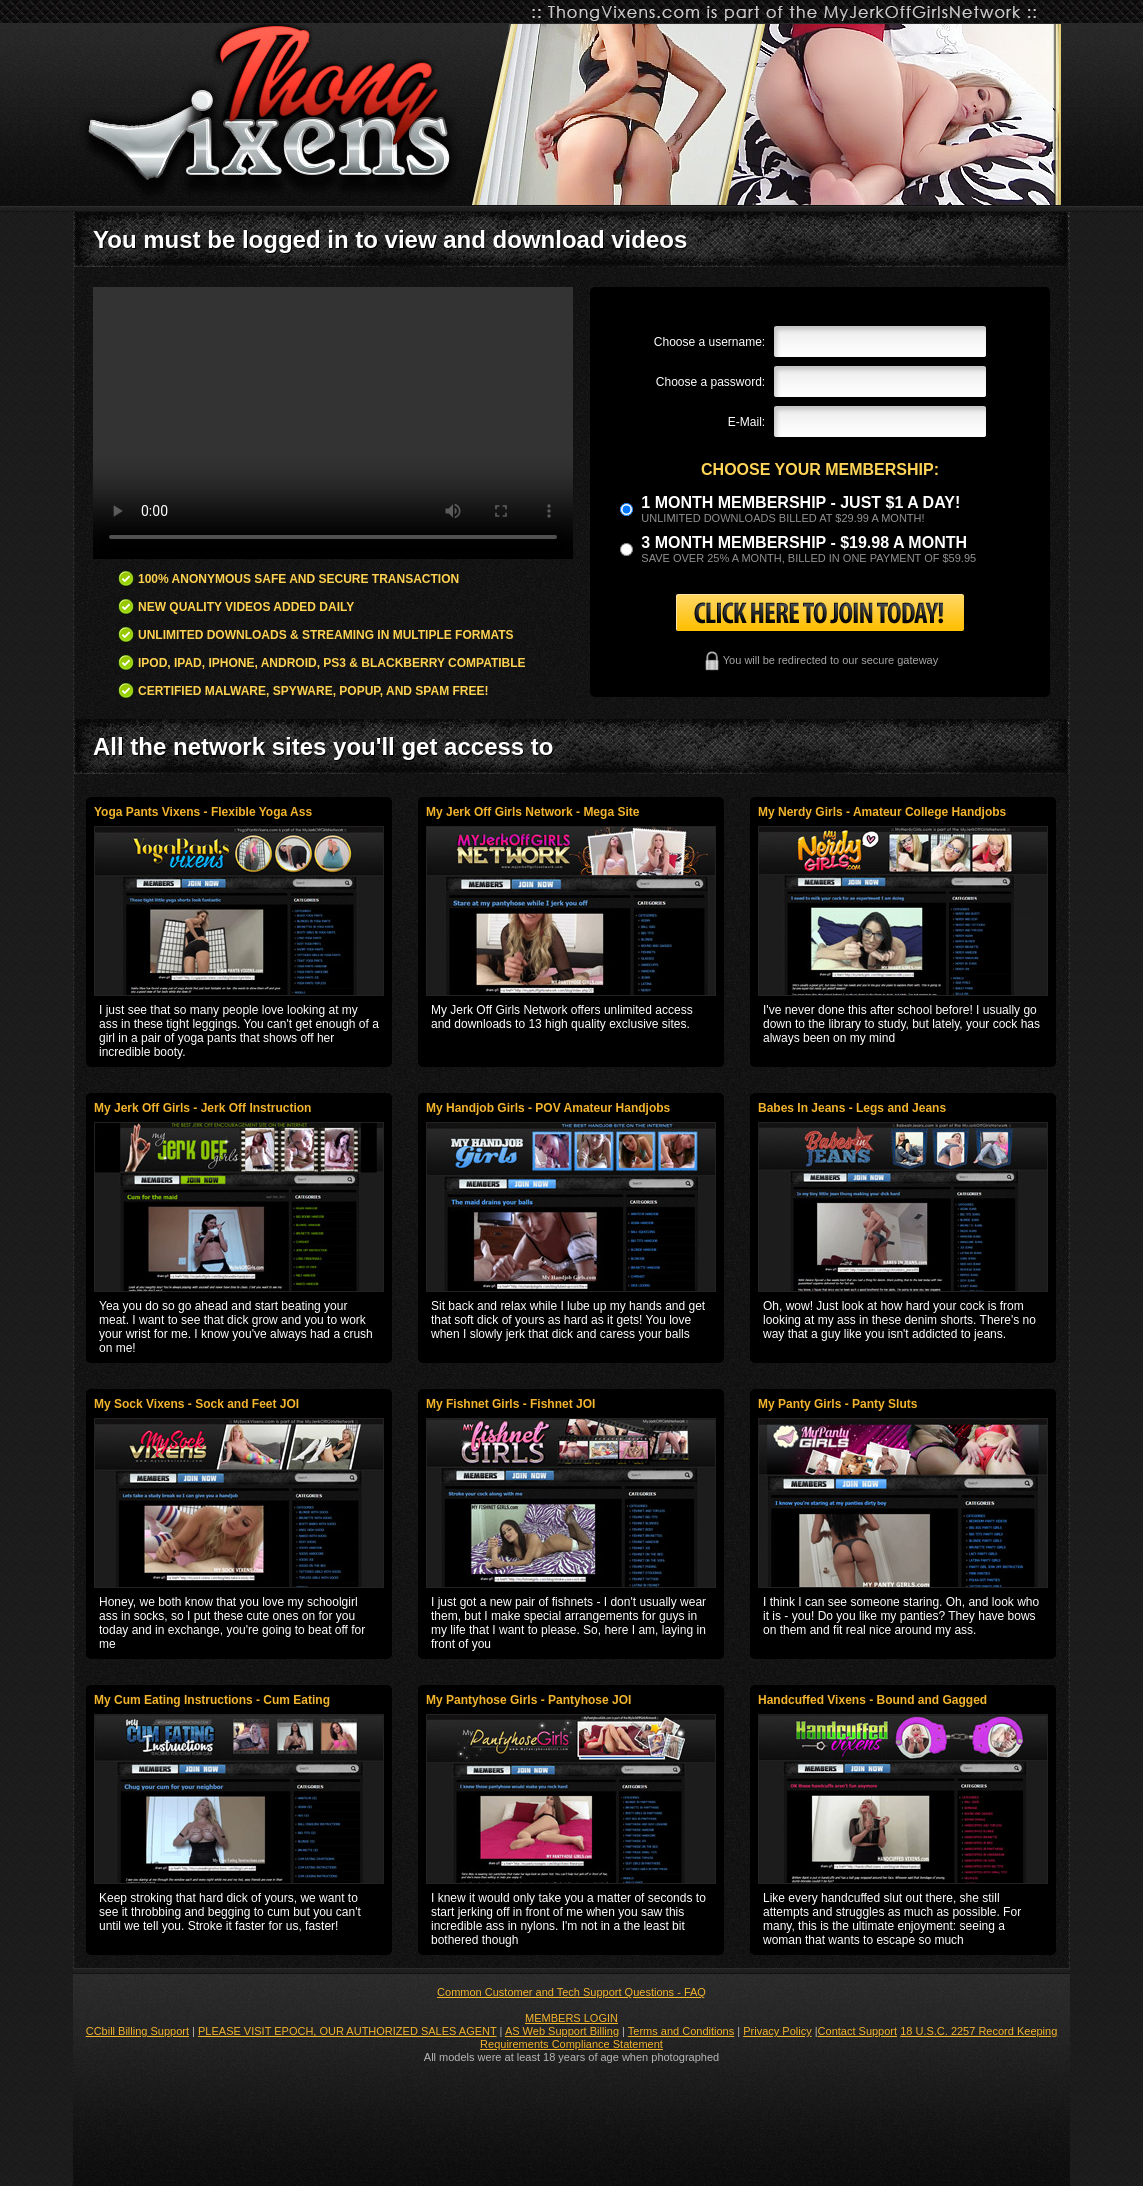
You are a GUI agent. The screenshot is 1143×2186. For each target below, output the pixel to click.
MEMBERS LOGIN (571, 2018)
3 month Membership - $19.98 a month (804, 542)
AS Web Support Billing (562, 2031)
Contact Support (858, 2031)
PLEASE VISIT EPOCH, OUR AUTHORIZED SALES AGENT (347, 2031)
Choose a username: (709, 342)
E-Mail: (746, 422)
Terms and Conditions (681, 2031)
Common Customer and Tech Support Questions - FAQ (571, 1992)
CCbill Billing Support (137, 2031)
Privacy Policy (777, 2031)
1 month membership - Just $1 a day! (800, 502)
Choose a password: (710, 382)
